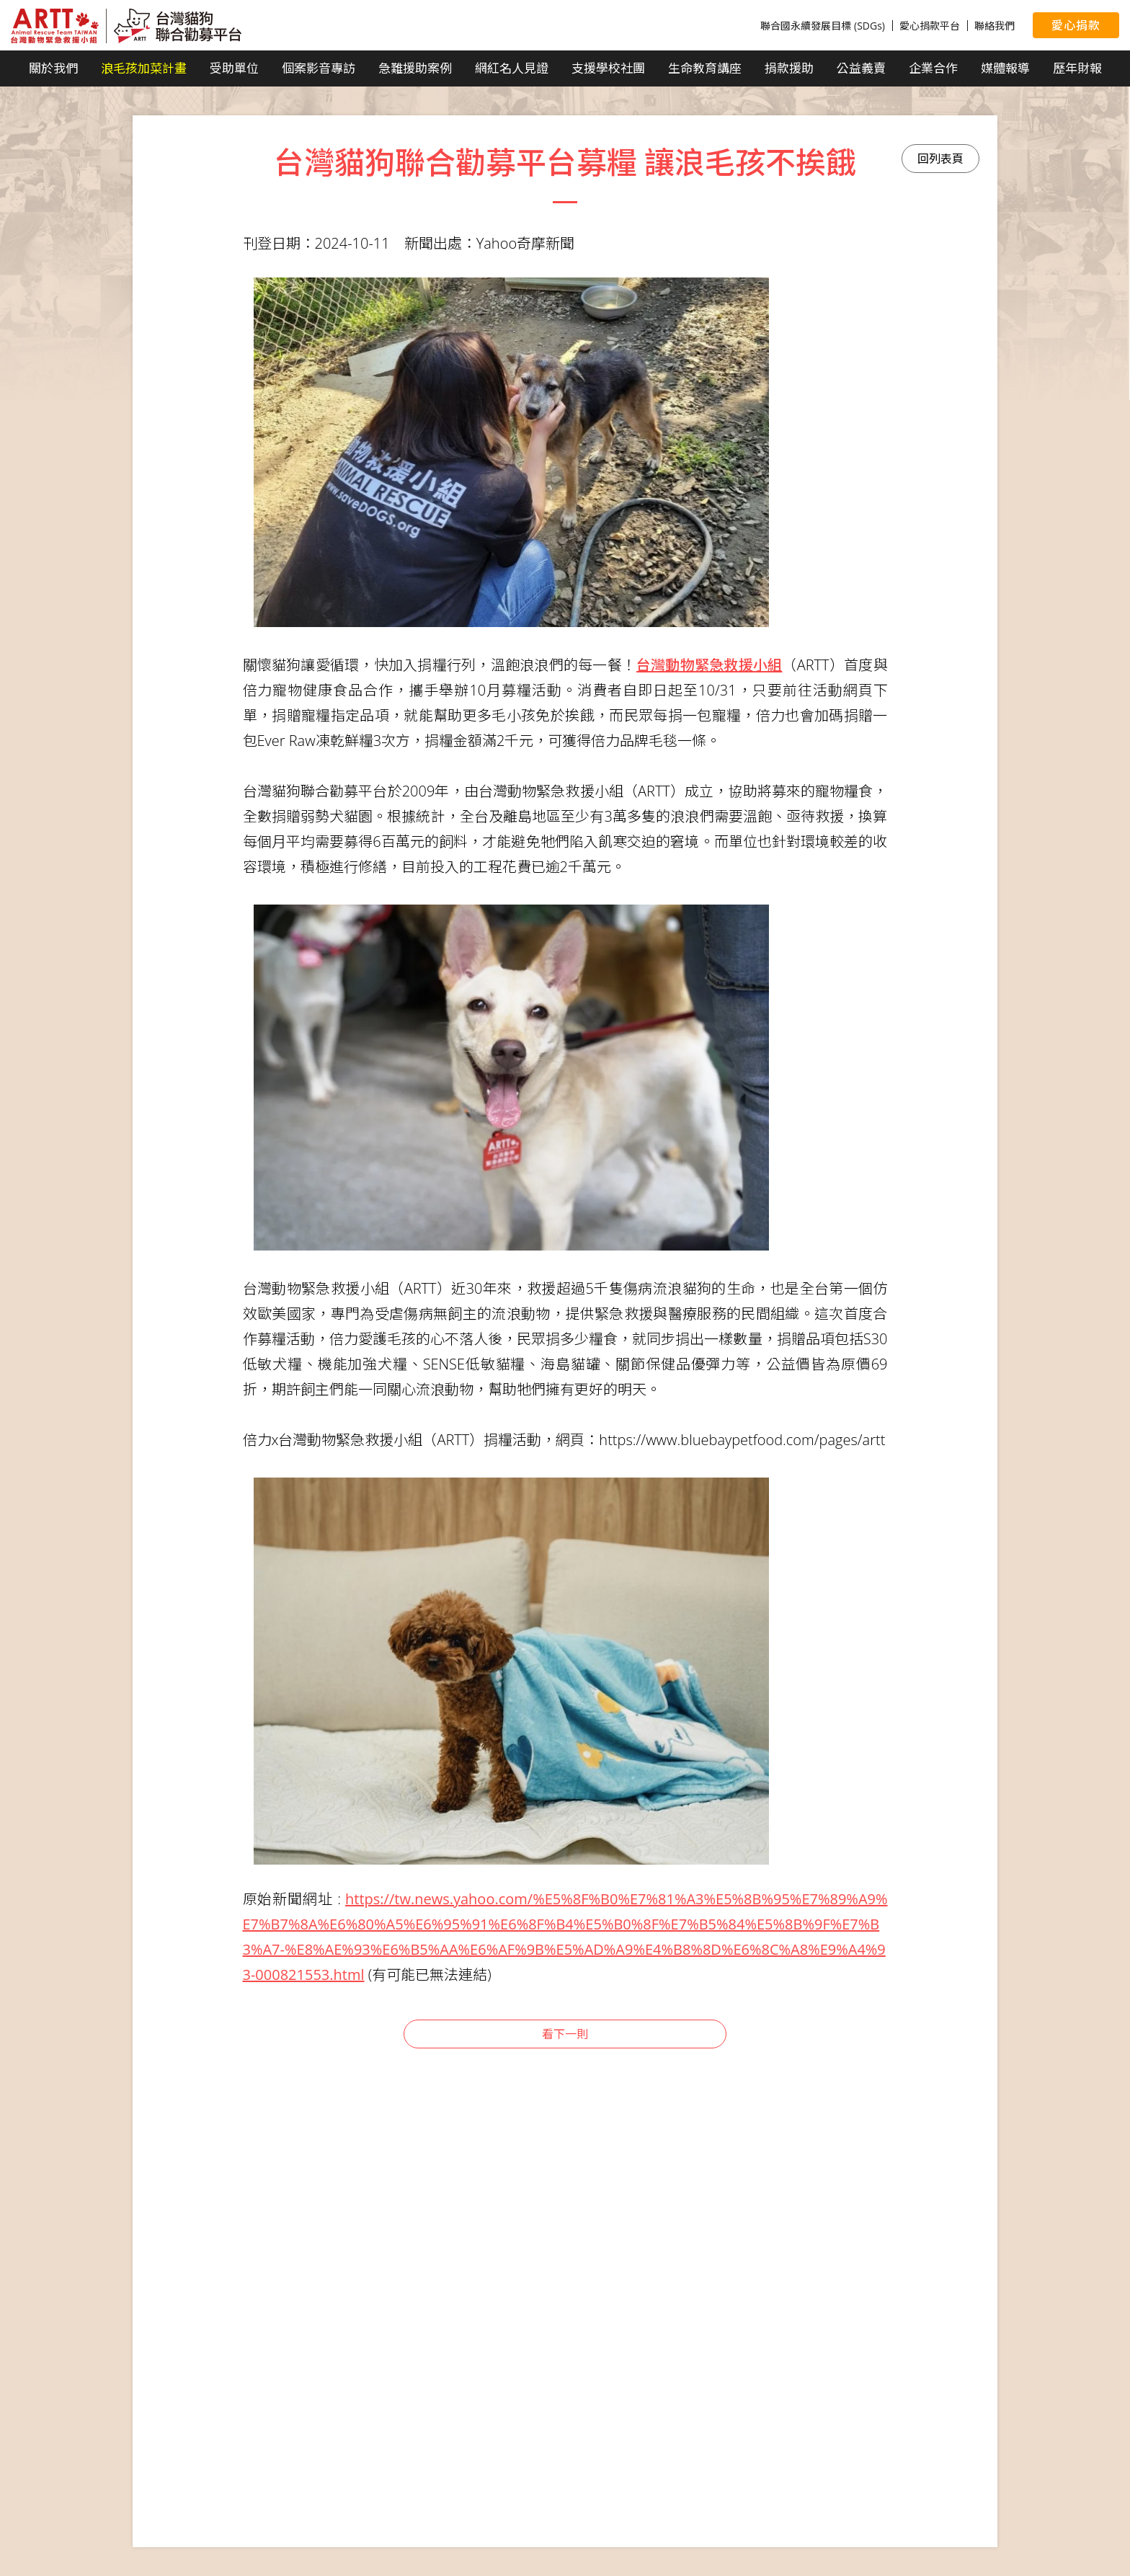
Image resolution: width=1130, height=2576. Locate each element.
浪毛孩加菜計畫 (144, 68)
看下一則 (565, 2034)
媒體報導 (1005, 68)
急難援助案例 (415, 68)
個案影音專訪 (318, 68)
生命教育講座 (705, 68)
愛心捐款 (1075, 25)
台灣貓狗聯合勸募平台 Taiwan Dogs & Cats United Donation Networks (126, 26)
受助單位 (234, 68)
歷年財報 (1077, 68)
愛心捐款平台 (929, 25)
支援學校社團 (608, 68)
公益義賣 (861, 68)
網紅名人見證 (511, 68)
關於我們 (53, 68)
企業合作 (933, 68)
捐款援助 (789, 68)
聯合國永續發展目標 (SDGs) (822, 25)
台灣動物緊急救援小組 (709, 665)
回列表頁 (940, 158)
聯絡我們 (994, 25)
